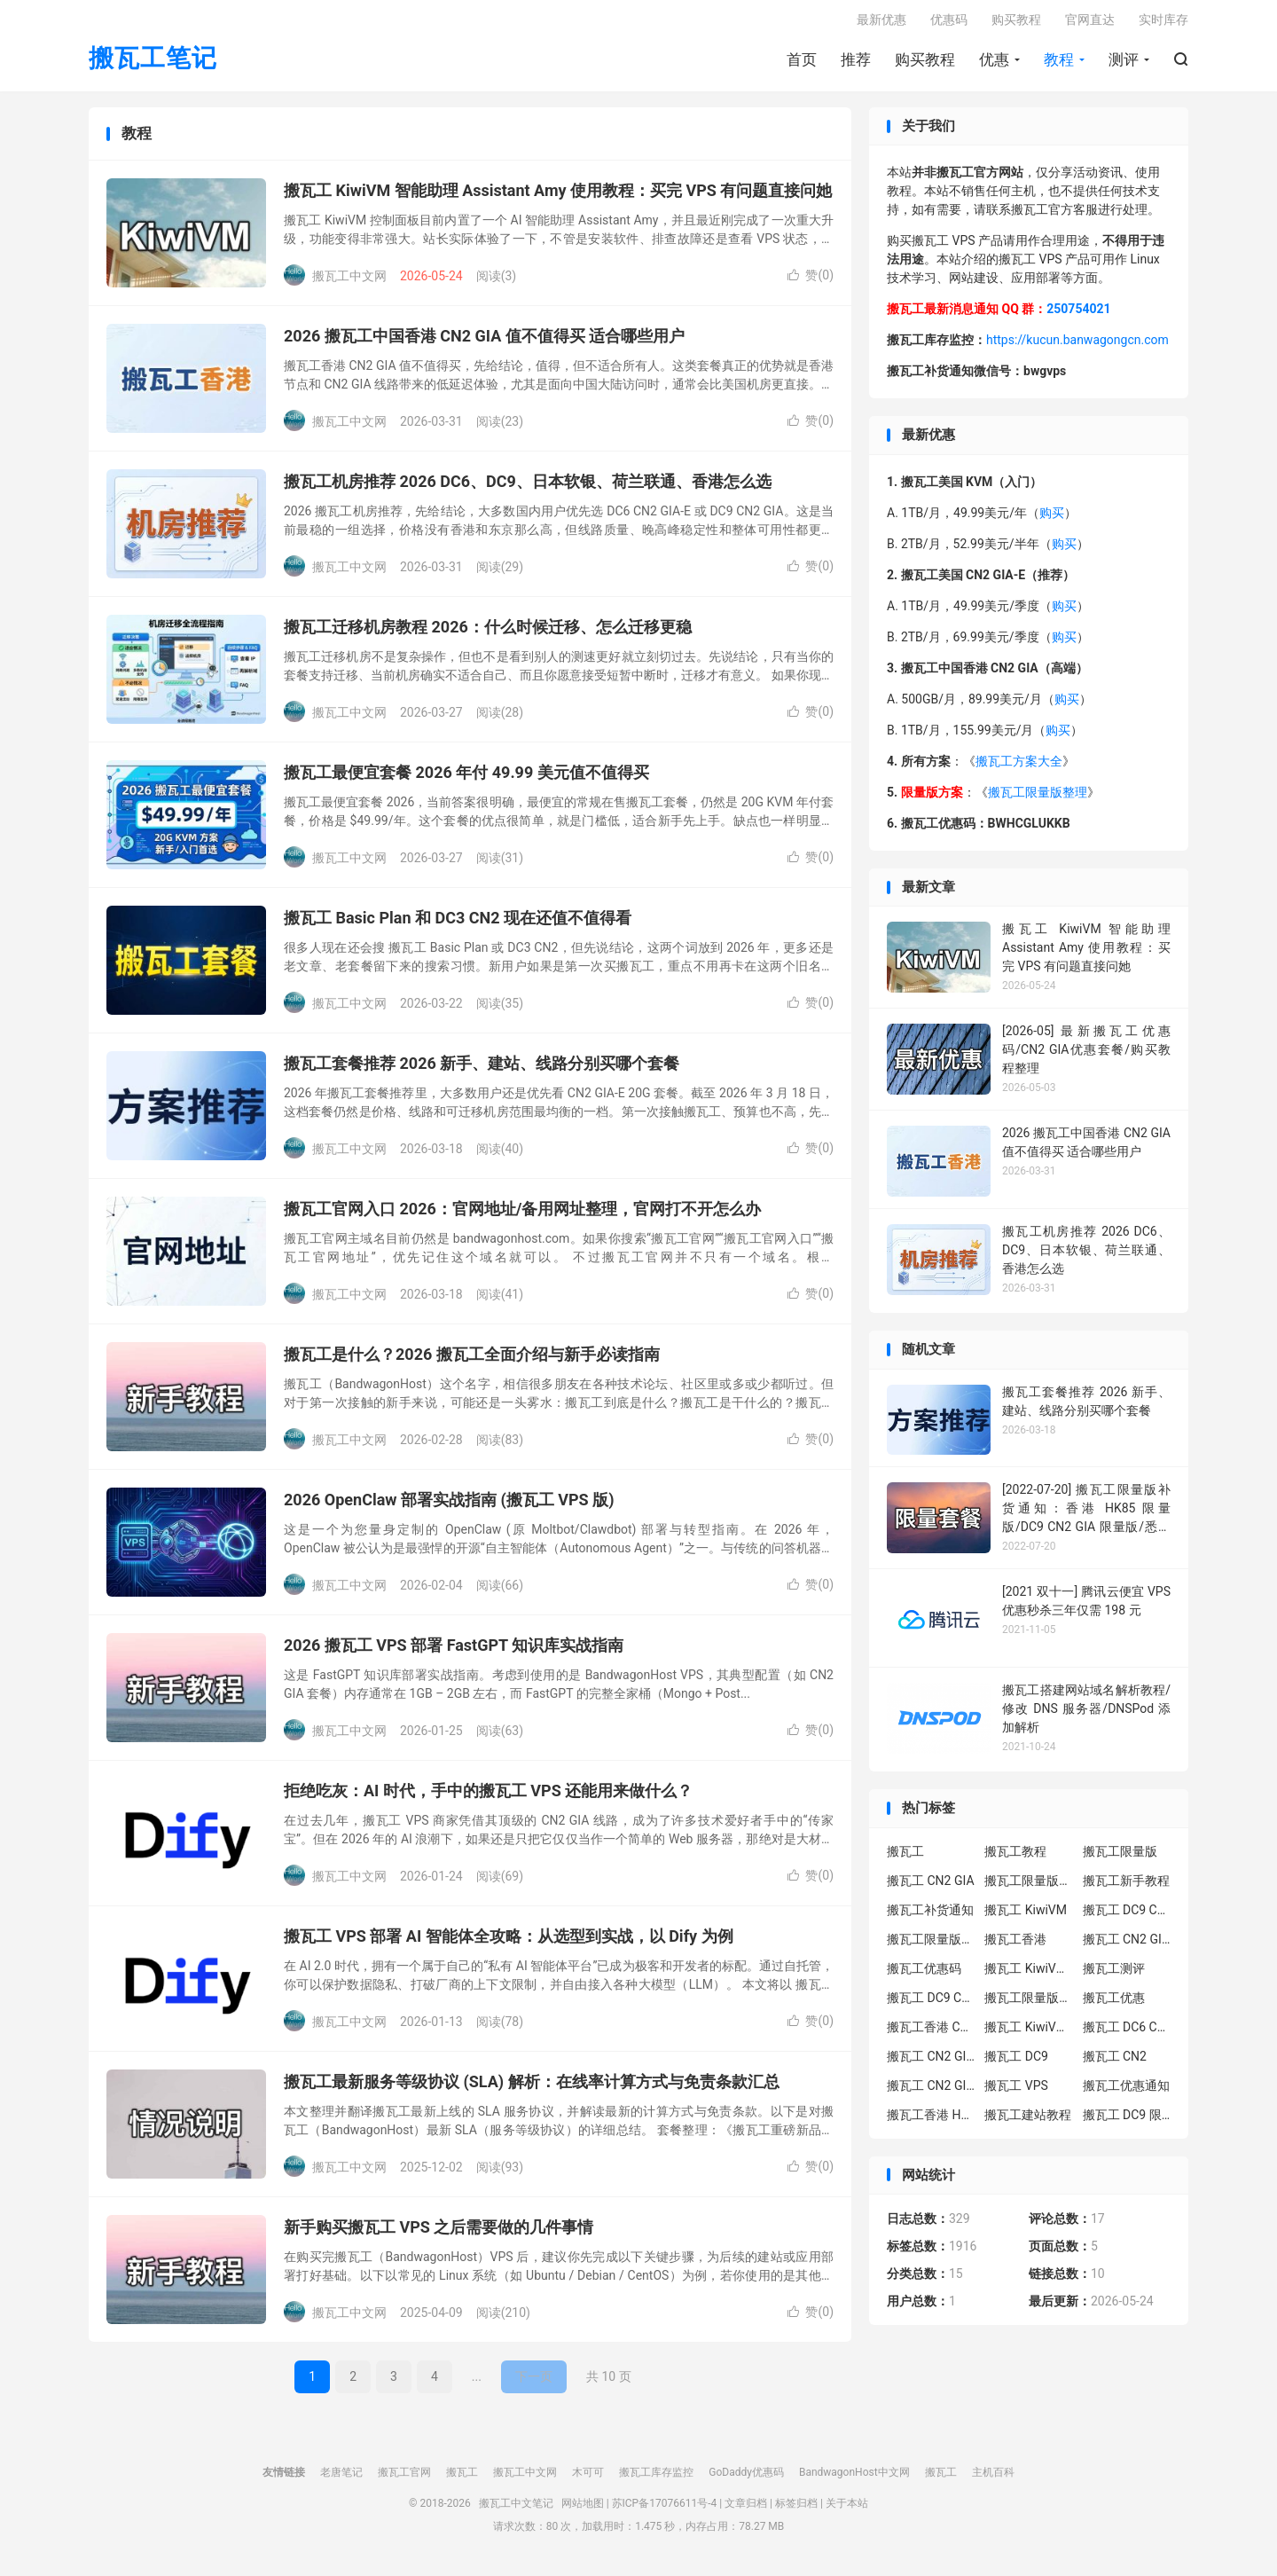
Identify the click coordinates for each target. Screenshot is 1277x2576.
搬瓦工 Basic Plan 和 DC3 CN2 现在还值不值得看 (457, 924)
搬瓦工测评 (1114, 1974)
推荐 (856, 63)
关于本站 (847, 2509)
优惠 (994, 63)
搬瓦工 (905, 1857)
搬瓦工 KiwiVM (1025, 1915)
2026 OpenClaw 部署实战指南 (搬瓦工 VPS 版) (449, 1505)
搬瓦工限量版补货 (931, 1944)
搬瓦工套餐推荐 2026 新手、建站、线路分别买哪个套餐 (481, 1069)
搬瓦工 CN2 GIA (931, 1886)
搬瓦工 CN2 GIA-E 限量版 (931, 2061)
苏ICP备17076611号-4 (664, 2509)
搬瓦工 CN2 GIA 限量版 (931, 2091)
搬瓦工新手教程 (1126, 1886)
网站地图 (582, 2509)
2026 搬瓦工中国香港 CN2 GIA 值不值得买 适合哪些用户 (484, 342)
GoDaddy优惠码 (746, 2478)
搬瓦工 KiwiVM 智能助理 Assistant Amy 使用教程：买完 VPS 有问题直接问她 (558, 196)
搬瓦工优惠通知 (1126, 2091)
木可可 (588, 2478)
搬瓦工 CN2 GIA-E (1127, 1944)
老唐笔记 (341, 2478)
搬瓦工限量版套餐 (1028, 1886)
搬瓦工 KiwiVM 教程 (1028, 1974)
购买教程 (925, 63)
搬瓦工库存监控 (656, 2478)
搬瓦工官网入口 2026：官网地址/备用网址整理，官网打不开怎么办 (522, 1215)
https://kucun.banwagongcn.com (1077, 346)
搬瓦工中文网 (525, 2478)
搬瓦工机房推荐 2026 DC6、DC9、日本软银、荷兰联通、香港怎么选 (528, 487)
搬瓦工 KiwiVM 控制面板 (1028, 2032)
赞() (810, 281)
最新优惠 (881, 23)
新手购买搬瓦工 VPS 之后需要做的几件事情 (438, 2233)
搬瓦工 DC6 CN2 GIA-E (1127, 2032)
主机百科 (993, 2478)
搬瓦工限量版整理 (1037, 798)
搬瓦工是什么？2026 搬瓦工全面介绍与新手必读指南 (472, 1360)
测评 (1124, 63)
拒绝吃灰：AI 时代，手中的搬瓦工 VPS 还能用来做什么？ (488, 1796)
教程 (1059, 63)
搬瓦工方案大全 (1018, 767)
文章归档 (746, 2509)
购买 (1051, 519)
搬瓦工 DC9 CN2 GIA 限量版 (931, 2003)
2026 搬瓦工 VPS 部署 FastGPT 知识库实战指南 (453, 1651)
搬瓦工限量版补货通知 (1028, 2003)
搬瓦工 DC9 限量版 (1127, 2120)
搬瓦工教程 (1015, 1857)
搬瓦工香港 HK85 (931, 2120)
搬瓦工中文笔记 (516, 2509)
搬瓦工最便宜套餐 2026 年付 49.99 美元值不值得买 (466, 778)
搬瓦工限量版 (1120, 1857)
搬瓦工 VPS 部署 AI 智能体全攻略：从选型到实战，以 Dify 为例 (508, 1942)
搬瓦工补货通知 (930, 1915)
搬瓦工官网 (404, 2478)
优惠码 (949, 23)
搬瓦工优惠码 (924, 1974)
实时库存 (1163, 23)
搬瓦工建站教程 (1027, 2120)
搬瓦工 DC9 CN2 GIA (1127, 1915)
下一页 (533, 2383)
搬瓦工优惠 (1114, 2003)
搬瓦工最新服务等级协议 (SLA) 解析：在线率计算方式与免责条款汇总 (532, 2087)
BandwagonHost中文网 (854, 2478)
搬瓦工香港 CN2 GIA (931, 2032)
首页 (802, 63)
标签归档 (796, 2509)
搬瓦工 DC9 (1016, 2061)
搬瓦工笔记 (153, 62)
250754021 (1078, 315)
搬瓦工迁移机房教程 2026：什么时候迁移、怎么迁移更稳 (488, 633)
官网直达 (1090, 23)
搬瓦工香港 (1015, 1944)
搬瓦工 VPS (1016, 2091)
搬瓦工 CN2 (1115, 2061)
